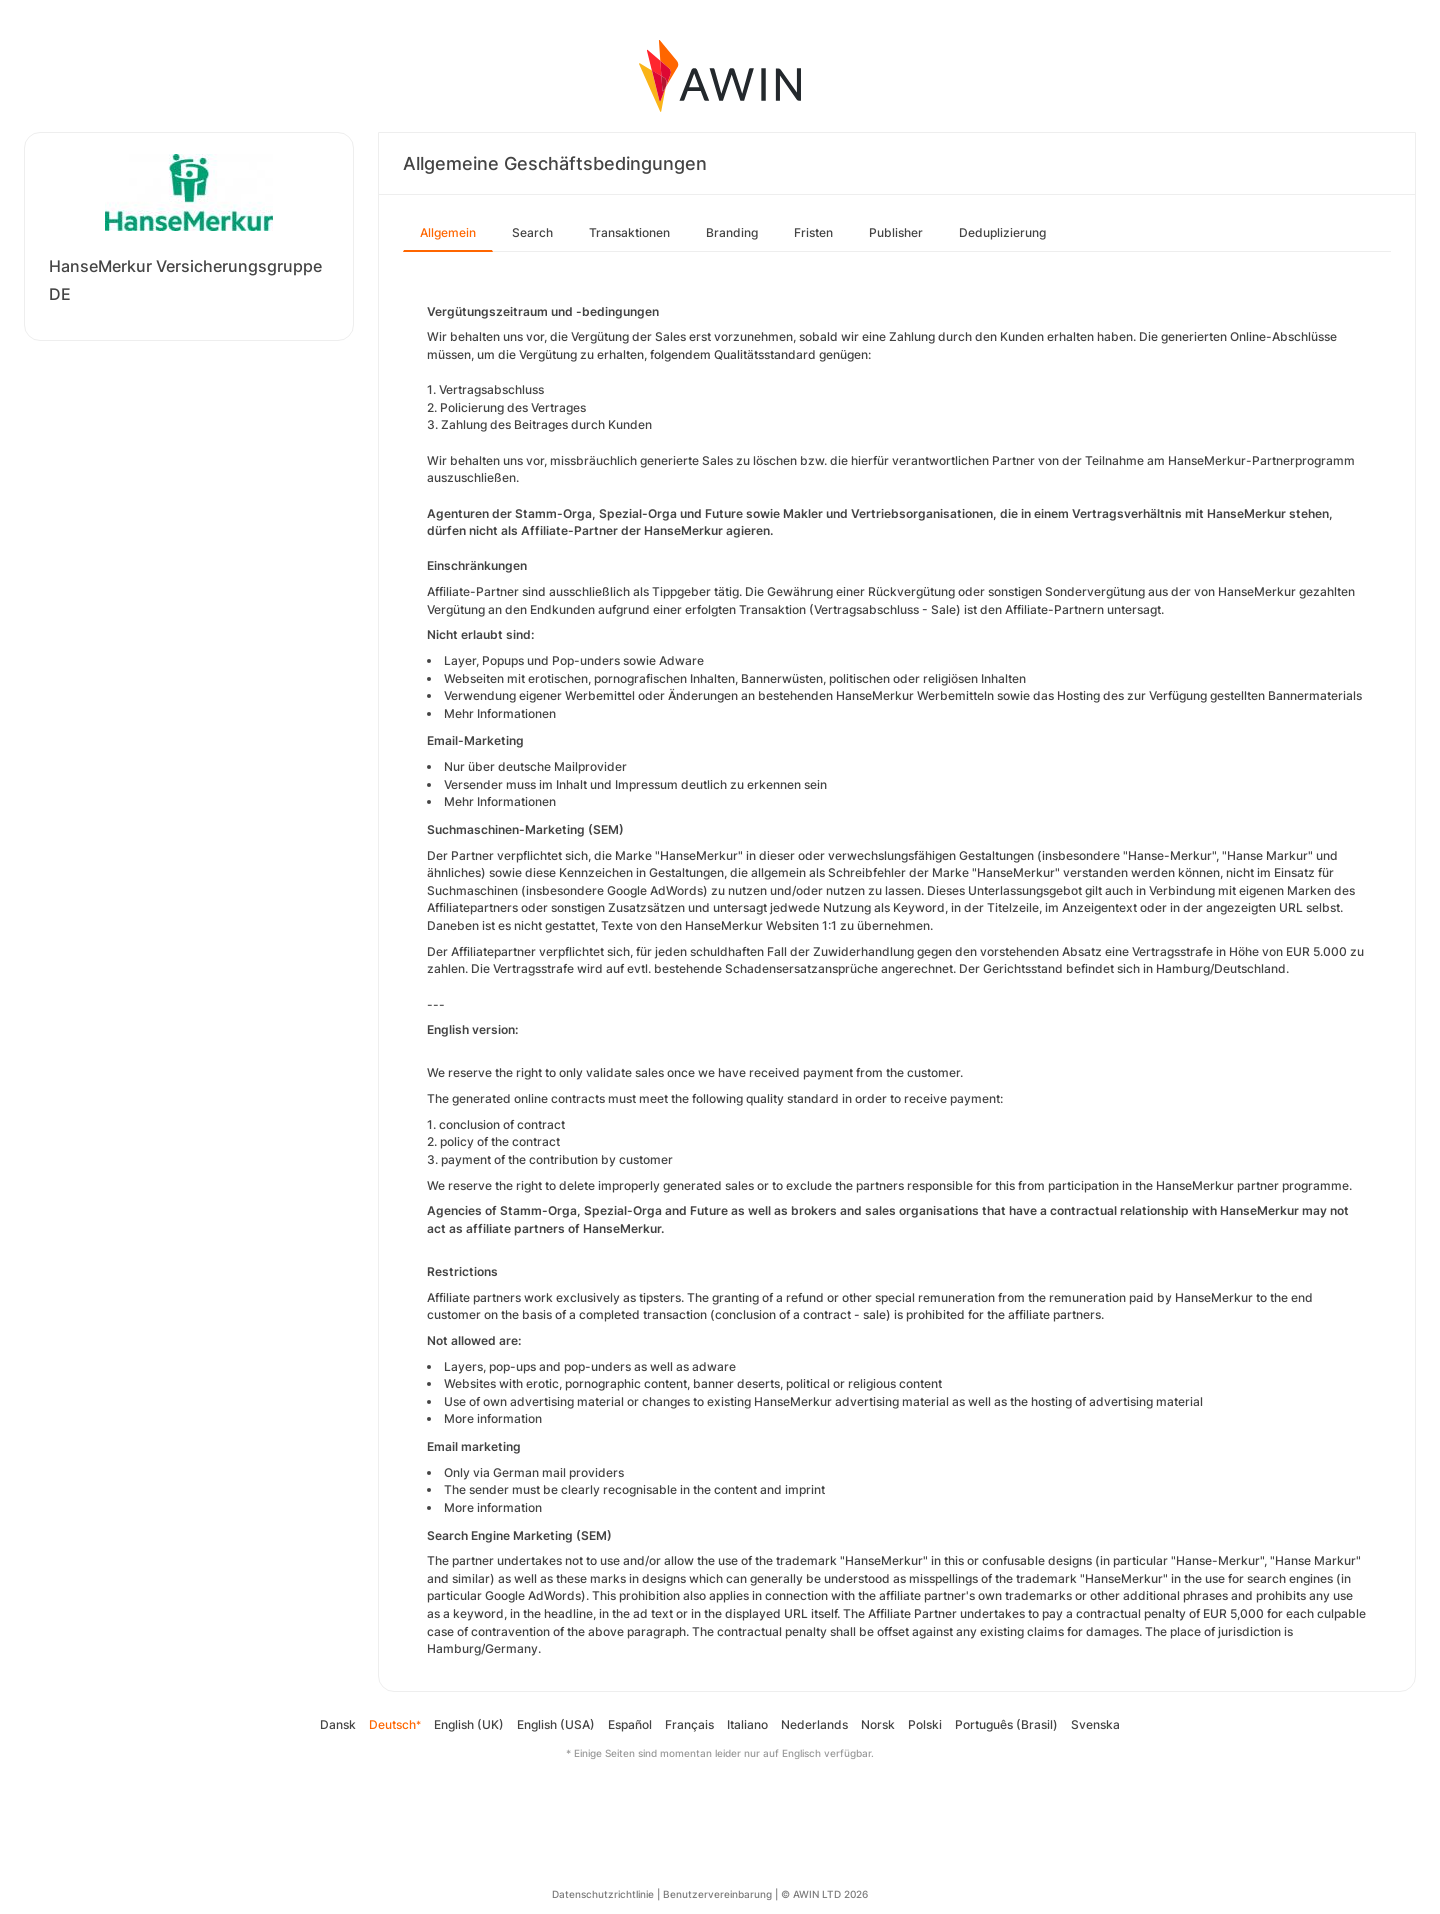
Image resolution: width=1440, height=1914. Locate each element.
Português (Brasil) (1006, 1724)
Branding (732, 232)
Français (689, 1724)
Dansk (338, 1724)
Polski (925, 1724)
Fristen (813, 232)
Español (630, 1724)
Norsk (878, 1724)
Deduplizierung (1002, 232)
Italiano (747, 1724)
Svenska (1095, 1724)
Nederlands (814, 1724)
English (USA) (556, 1724)
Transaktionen (629, 232)
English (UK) (469, 1724)
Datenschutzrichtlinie (603, 1894)
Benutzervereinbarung (717, 1894)
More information (493, 1418)
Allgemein (448, 232)
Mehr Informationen (500, 713)
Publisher (896, 232)
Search (532, 232)
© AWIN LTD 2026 (824, 1894)
